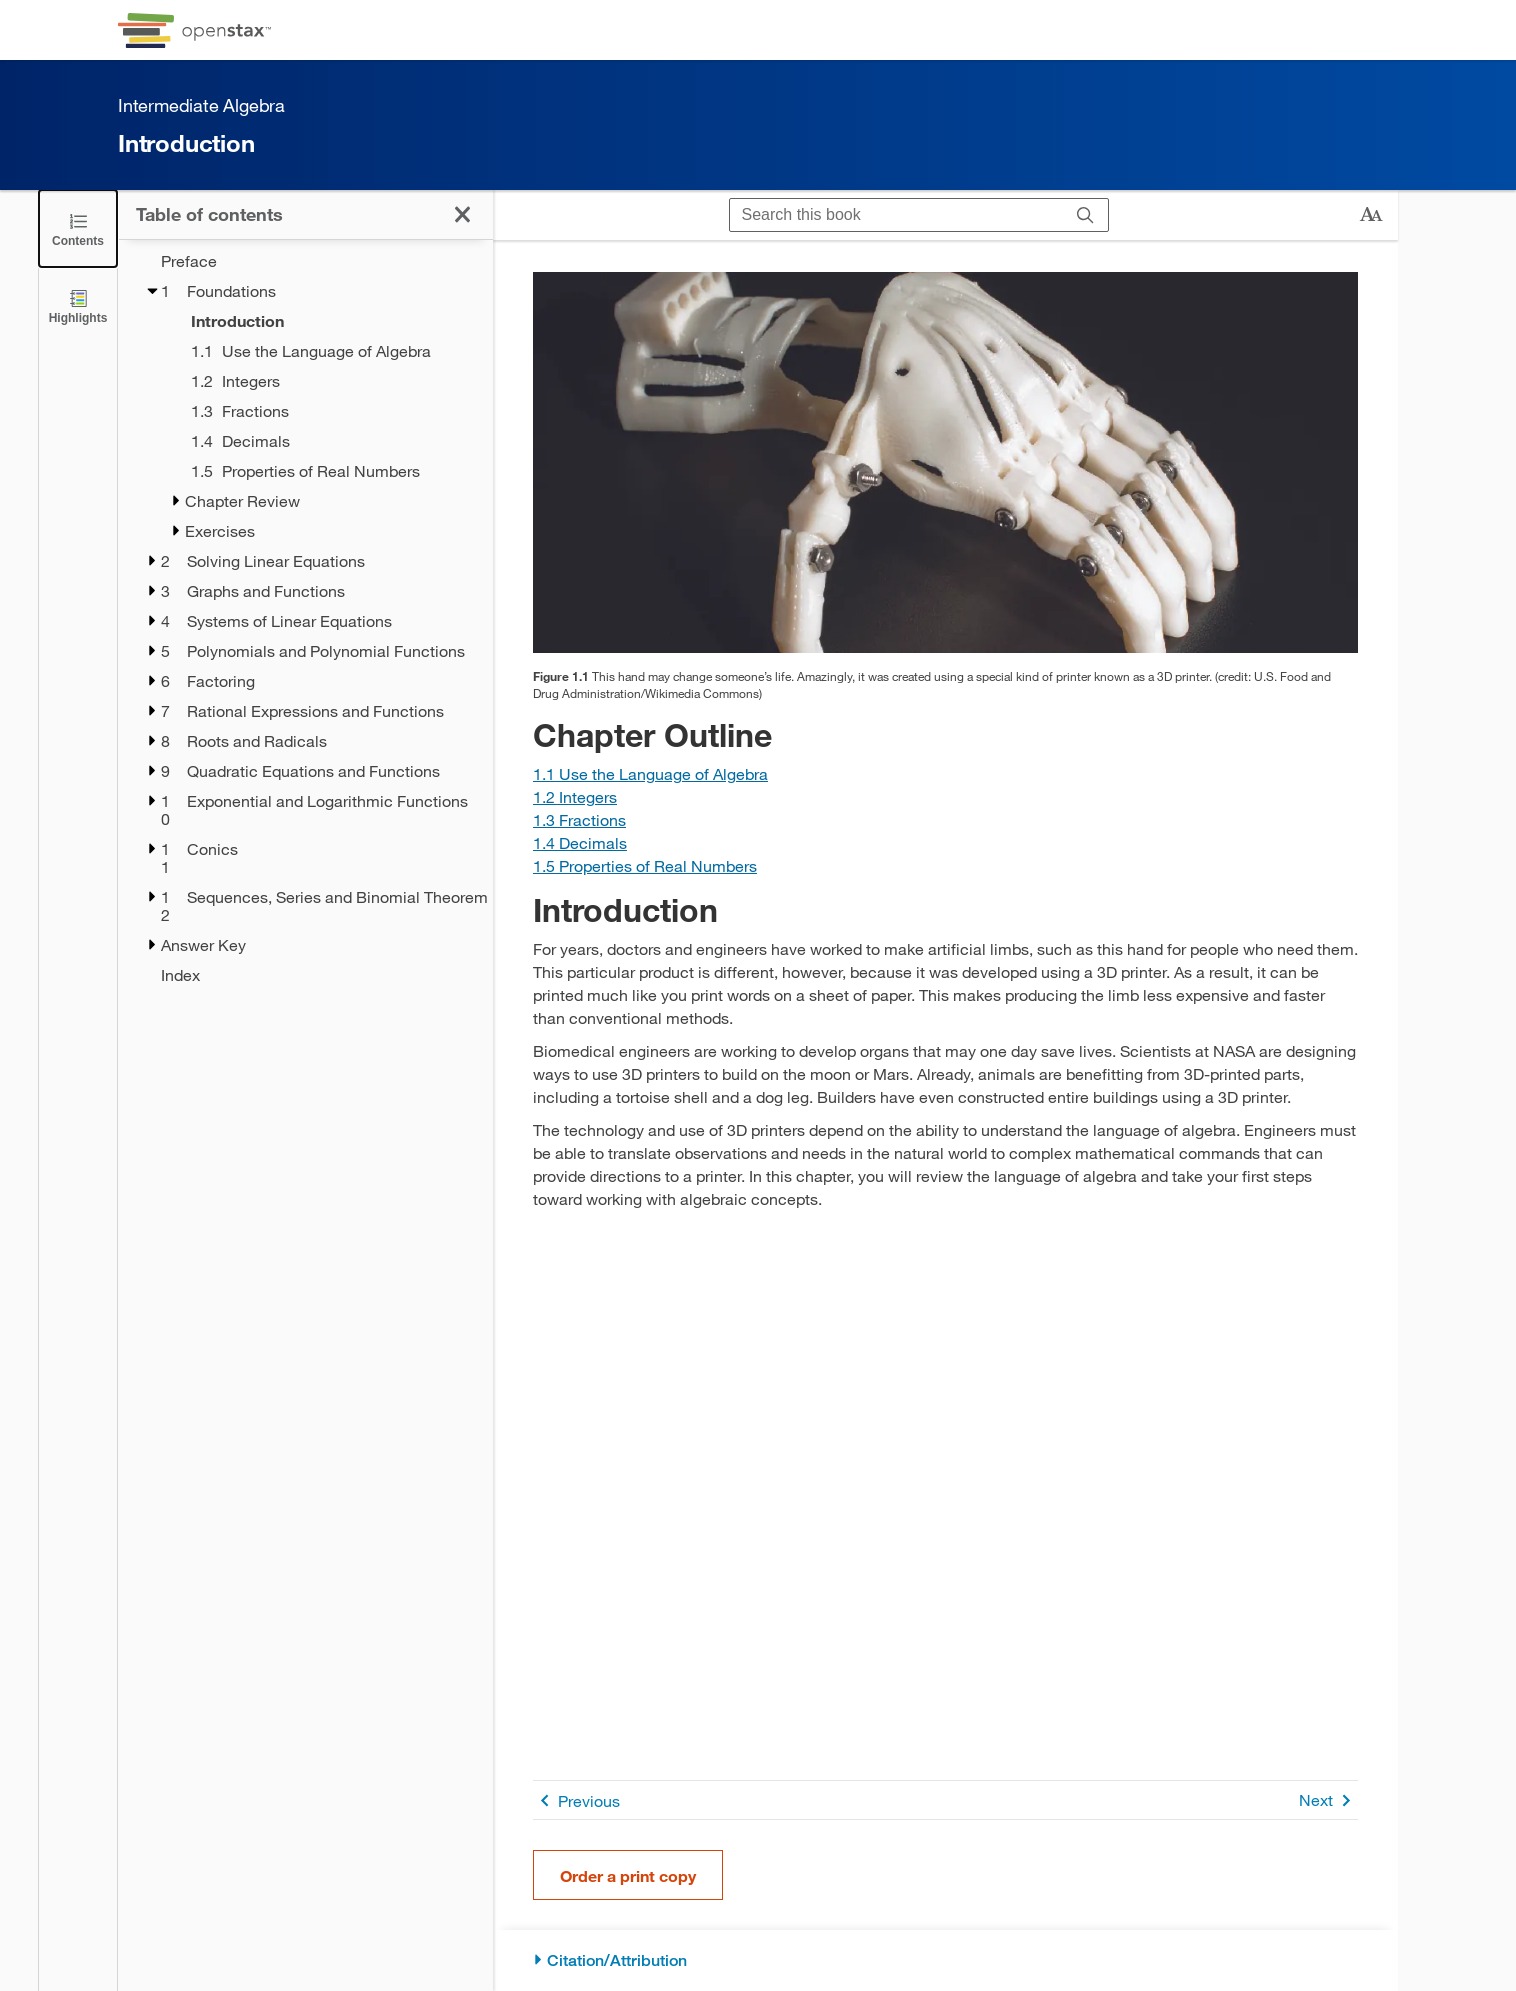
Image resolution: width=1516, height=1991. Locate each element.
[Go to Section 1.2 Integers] (575, 796)
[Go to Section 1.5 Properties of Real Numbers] (645, 865)
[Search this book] (896, 215)
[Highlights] (78, 305)
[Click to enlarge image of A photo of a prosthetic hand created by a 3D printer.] (945, 462)
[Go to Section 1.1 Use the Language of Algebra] (650, 773)
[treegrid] (305, 618)
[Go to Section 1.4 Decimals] (580, 842)
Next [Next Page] (1328, 1800)
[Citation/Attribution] (945, 1960)
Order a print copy (628, 1875)
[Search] (1085, 215)
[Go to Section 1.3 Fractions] (579, 819)
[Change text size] (1371, 215)
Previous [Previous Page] (576, 1800)
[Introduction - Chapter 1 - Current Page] (329, 321)
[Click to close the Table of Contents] (78, 228)
